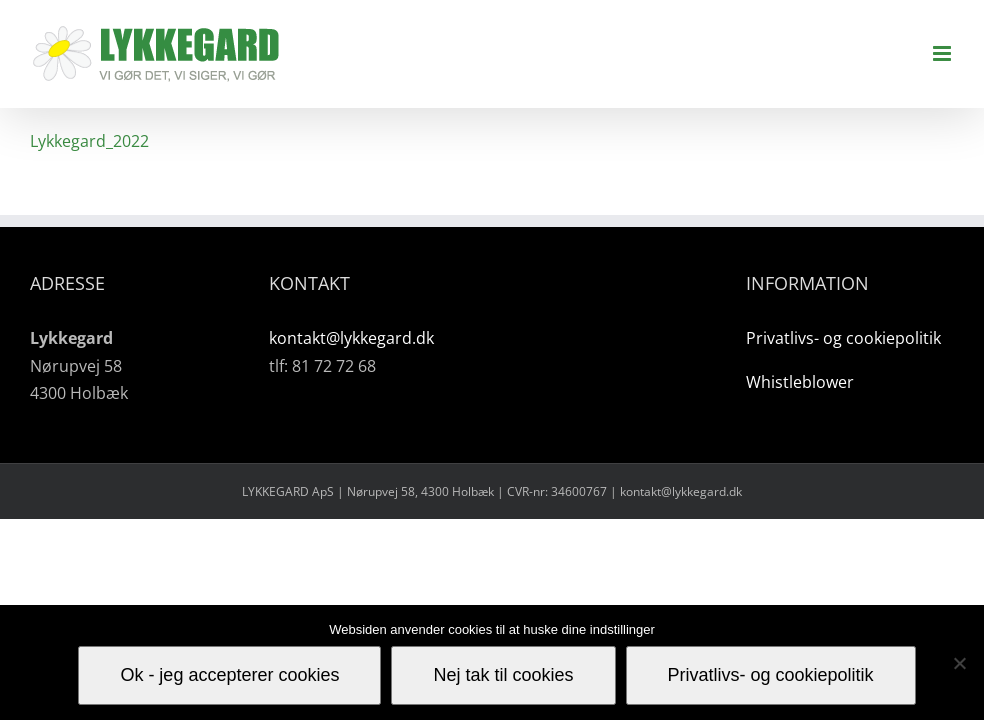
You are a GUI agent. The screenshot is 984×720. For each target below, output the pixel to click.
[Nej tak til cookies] (959, 663)
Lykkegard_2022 (89, 141)
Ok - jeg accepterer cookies (229, 675)
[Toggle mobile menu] (943, 53)
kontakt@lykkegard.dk (351, 338)
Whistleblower (800, 382)
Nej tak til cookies (503, 675)
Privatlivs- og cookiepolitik (843, 338)
